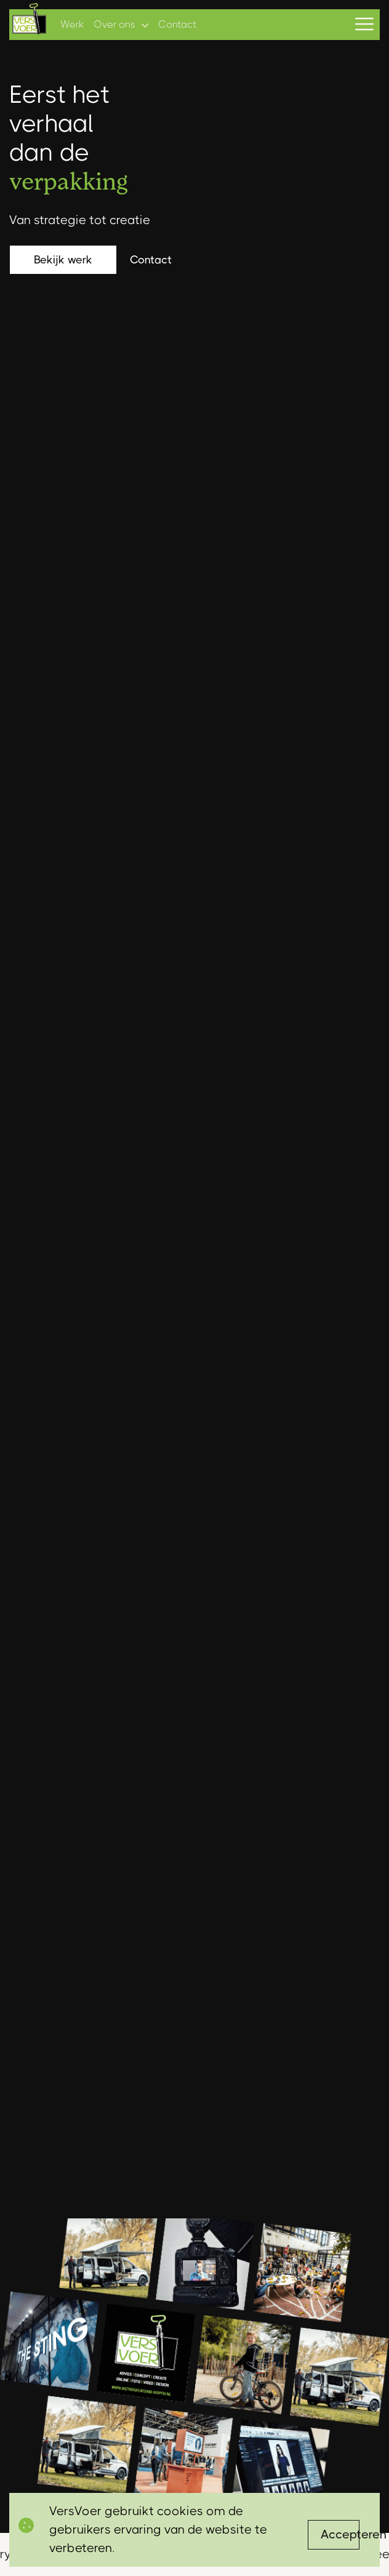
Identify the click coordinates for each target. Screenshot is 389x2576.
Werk (72, 24)
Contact (177, 24)
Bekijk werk (63, 260)
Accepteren (340, 2534)
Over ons (114, 24)
